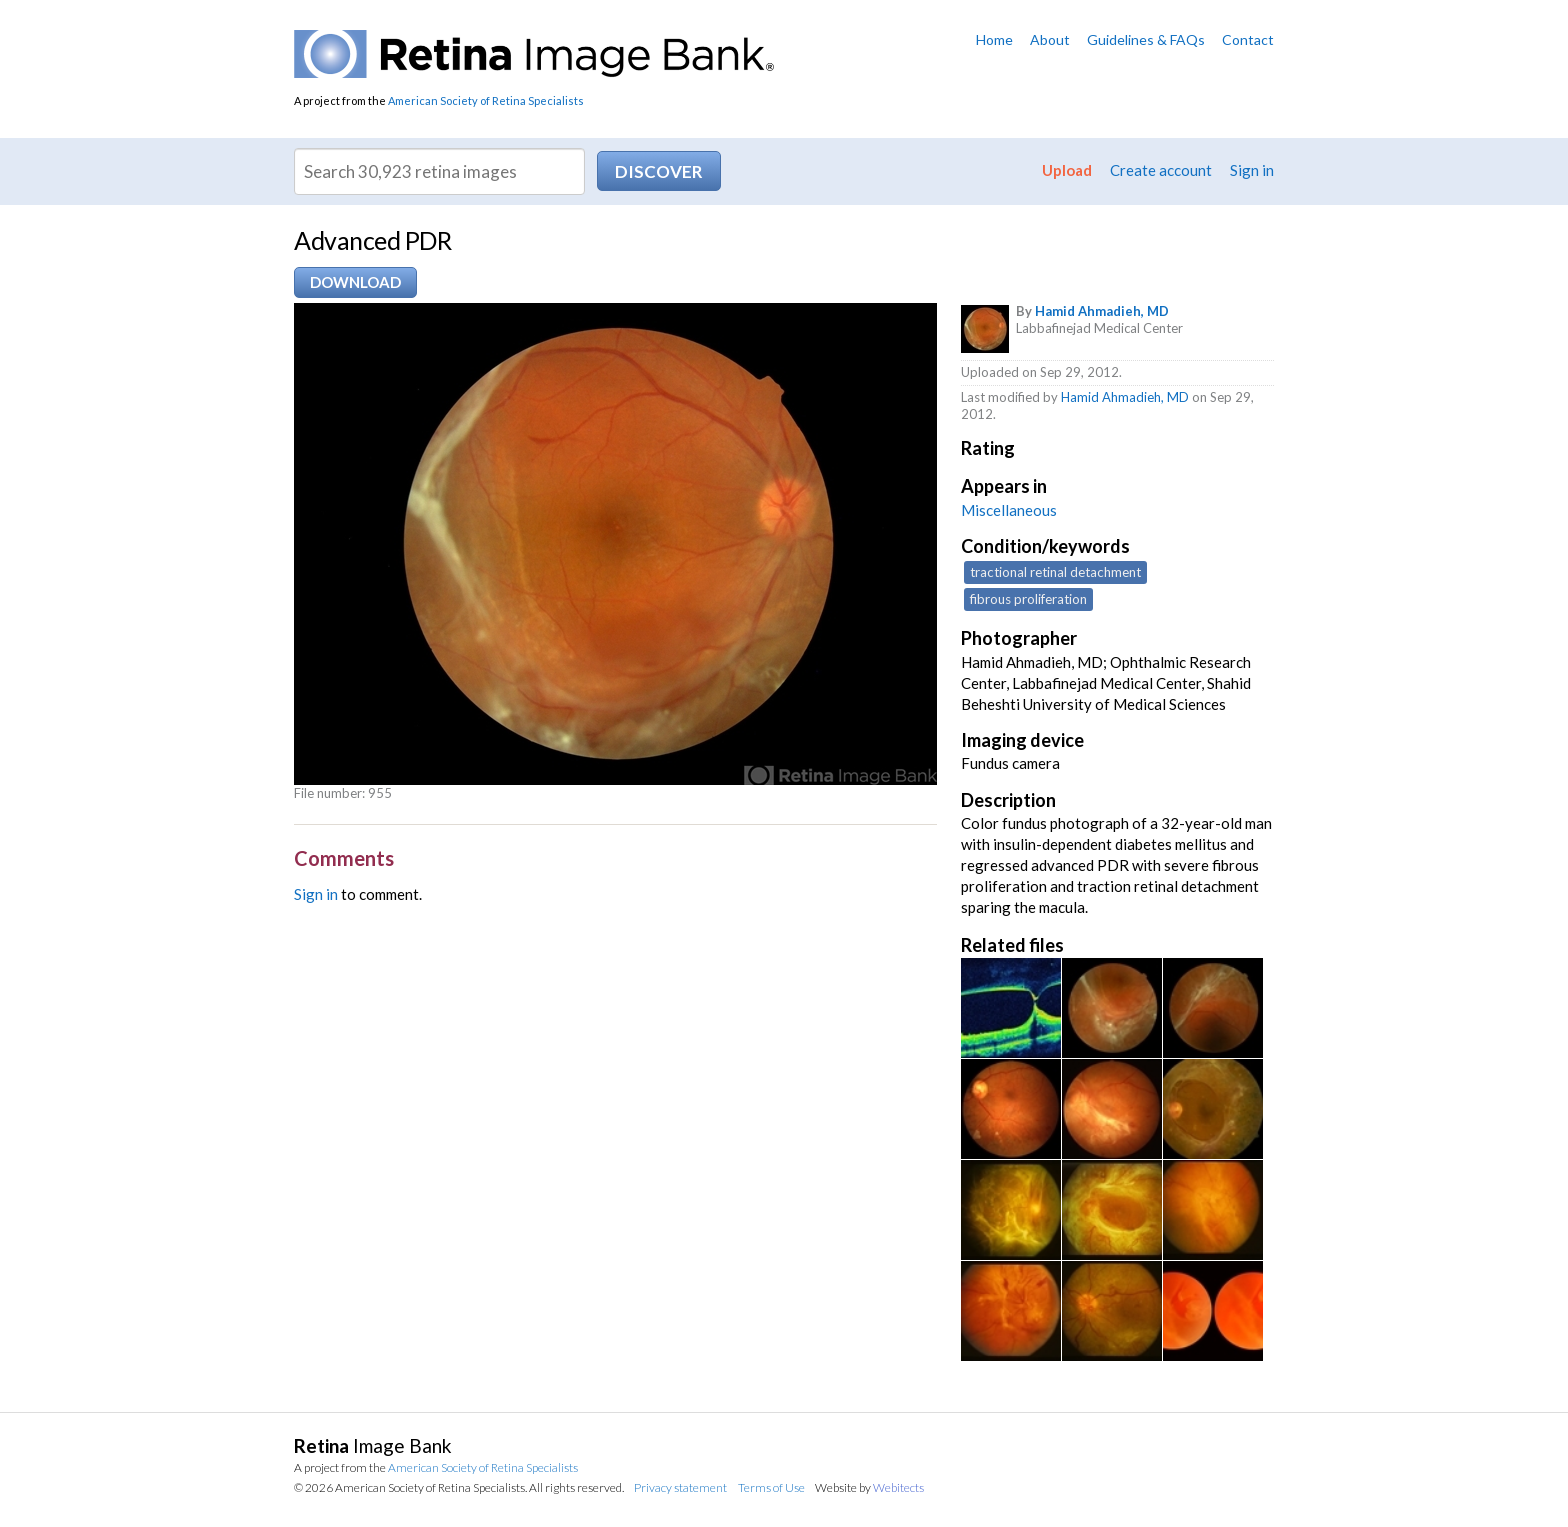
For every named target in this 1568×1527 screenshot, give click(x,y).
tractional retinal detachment (1055, 572)
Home (994, 39)
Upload (1067, 170)
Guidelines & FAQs (1146, 39)
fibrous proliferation (1028, 599)
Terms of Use (771, 1487)
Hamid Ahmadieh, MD (1102, 311)
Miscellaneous (1009, 510)
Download (355, 282)
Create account (1161, 170)
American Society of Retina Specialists (486, 100)
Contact (1248, 39)
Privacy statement (680, 1487)
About (1050, 39)
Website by (869, 1487)
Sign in (1252, 170)
